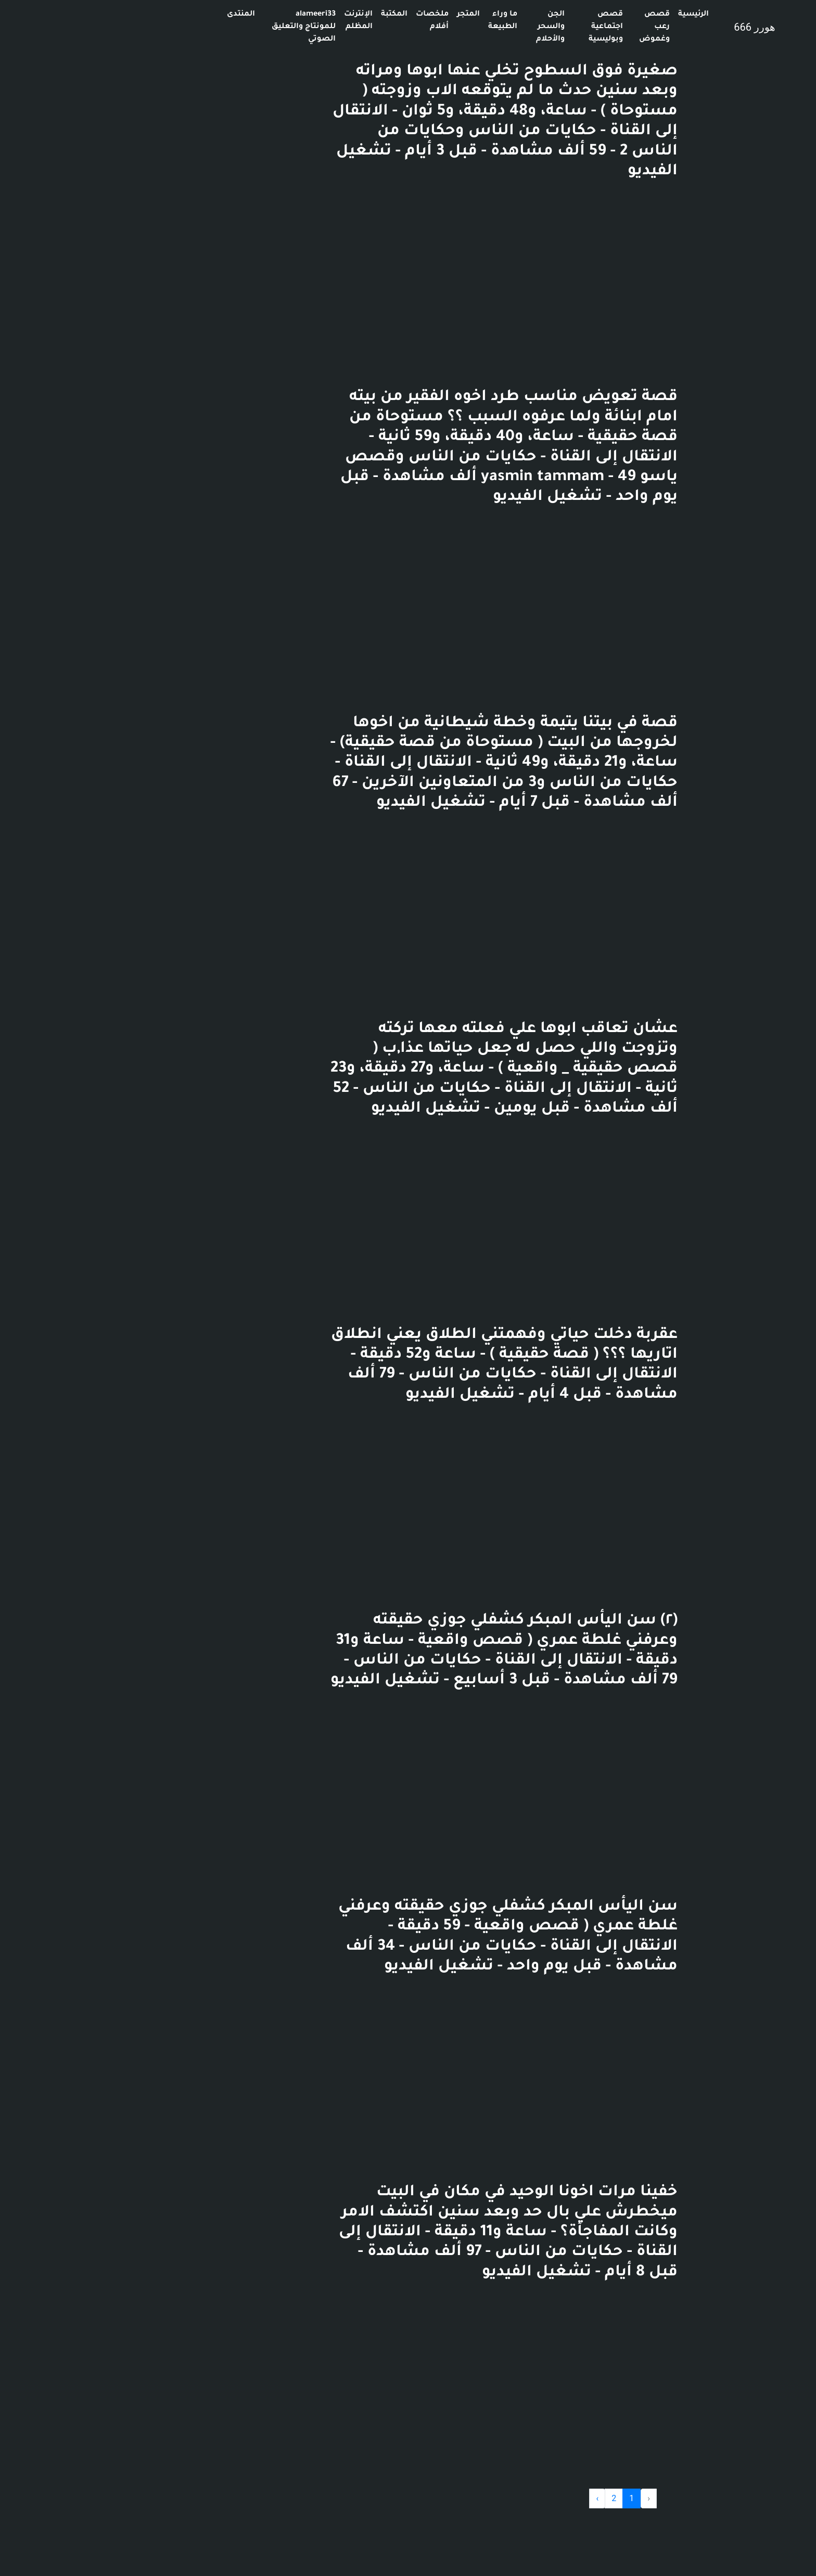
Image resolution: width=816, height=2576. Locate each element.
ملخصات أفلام (337, 20)
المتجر (373, 14)
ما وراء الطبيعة (407, 20)
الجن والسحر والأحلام (455, 27)
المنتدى (146, 14)
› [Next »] (502, 2498)
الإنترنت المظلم (263, 20)
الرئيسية (598, 14)
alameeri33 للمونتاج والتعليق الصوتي (208, 27)
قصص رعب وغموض (559, 27)
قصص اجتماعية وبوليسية (510, 27)
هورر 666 (659, 27)
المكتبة (299, 14)
